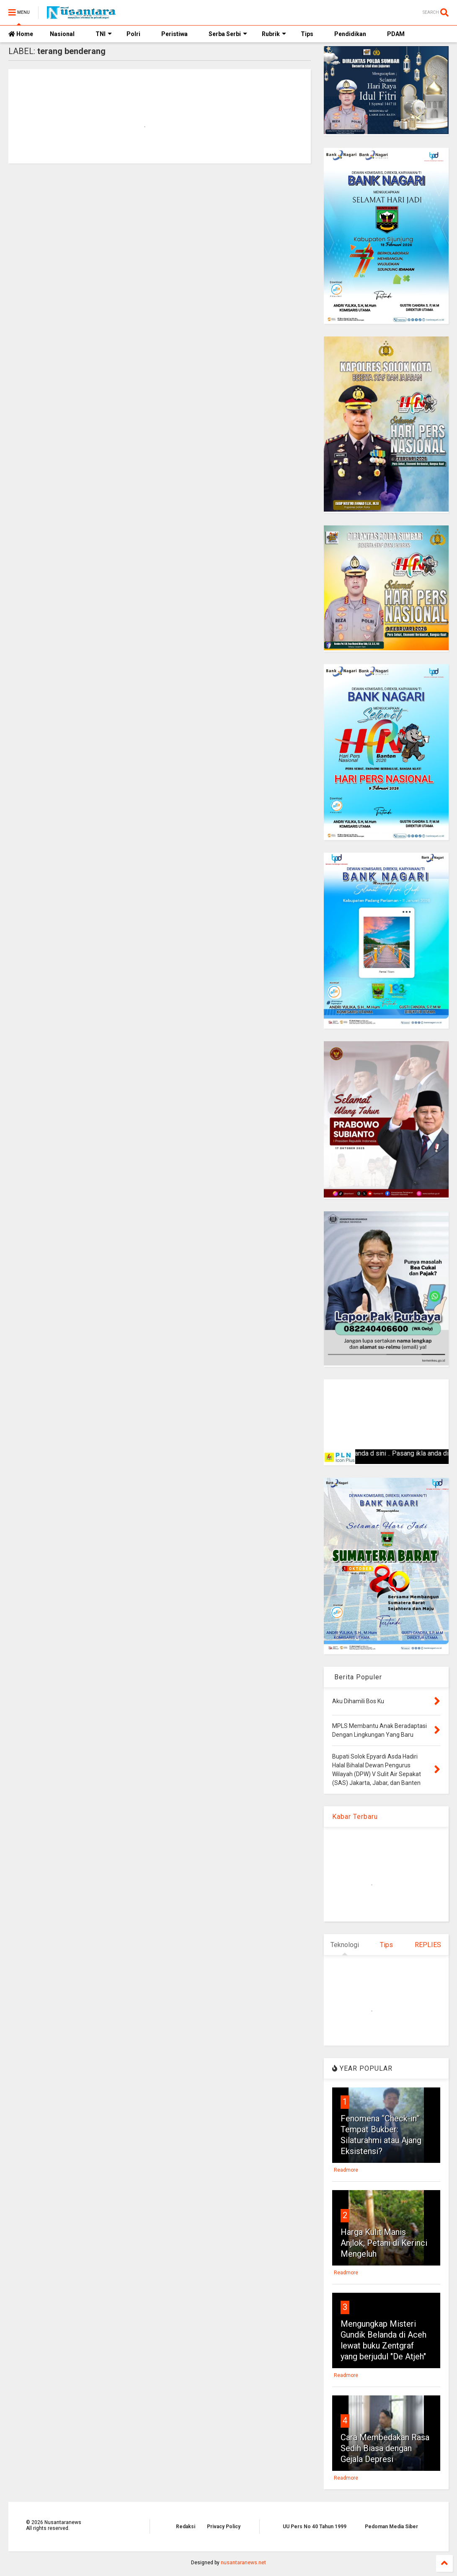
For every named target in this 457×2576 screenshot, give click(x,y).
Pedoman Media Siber (391, 2526)
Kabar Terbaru (355, 1817)
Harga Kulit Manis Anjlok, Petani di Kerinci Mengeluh (384, 2243)
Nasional (62, 34)
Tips (307, 34)
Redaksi (185, 2526)
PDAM (396, 34)
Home (20, 34)
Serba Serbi (228, 34)
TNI (104, 34)
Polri (133, 34)
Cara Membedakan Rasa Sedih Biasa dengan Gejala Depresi (385, 2448)
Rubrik (274, 34)
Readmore (346, 2170)
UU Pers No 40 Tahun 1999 (314, 2526)
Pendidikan (350, 34)
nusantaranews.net (243, 2563)
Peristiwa (174, 34)
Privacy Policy (223, 2526)
